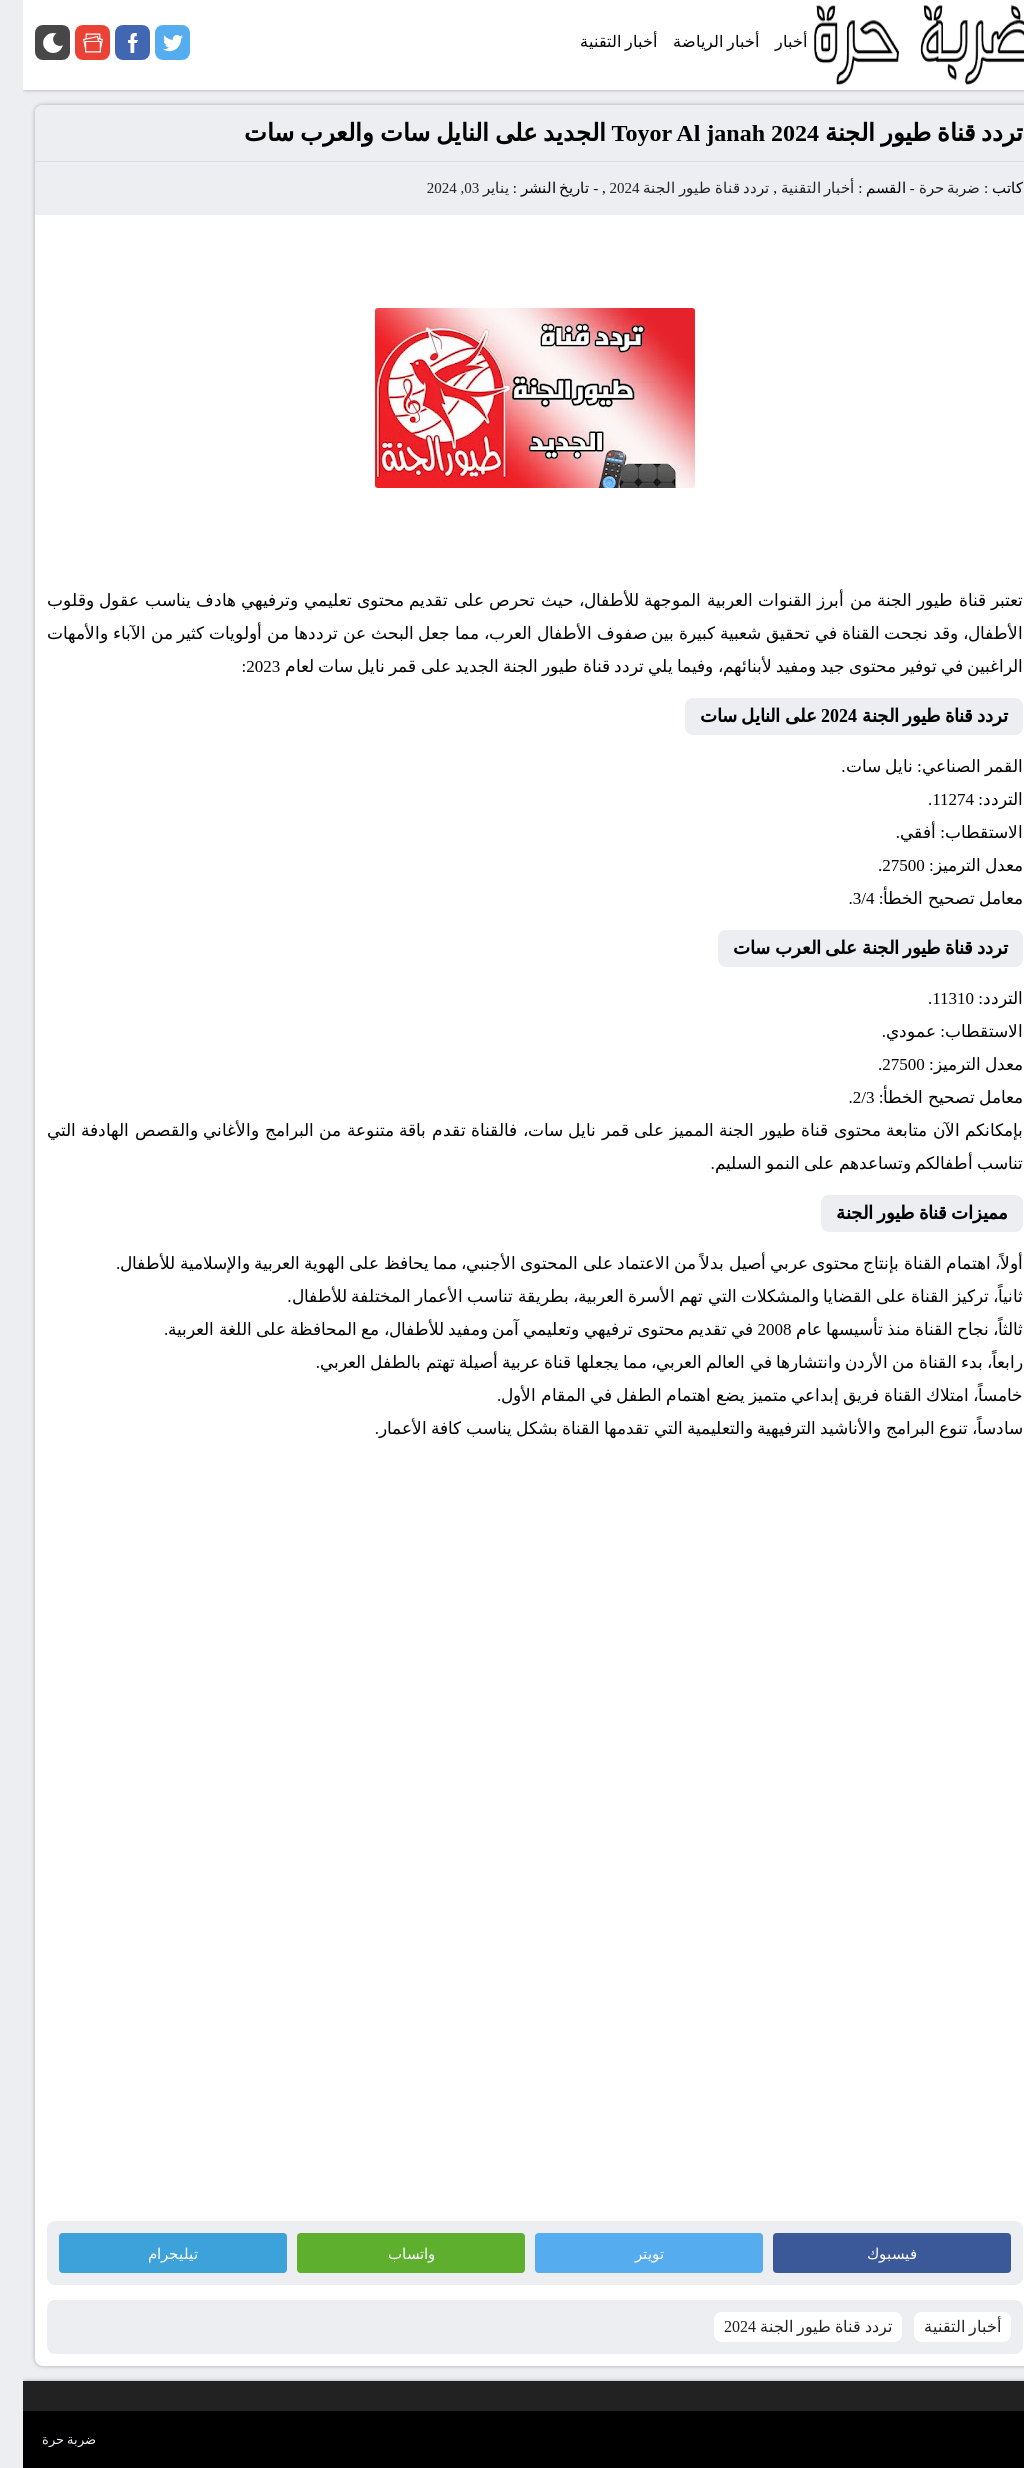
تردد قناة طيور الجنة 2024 (666, 188)
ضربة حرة (925, 188)
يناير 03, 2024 (445, 188)
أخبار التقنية (795, 188)
